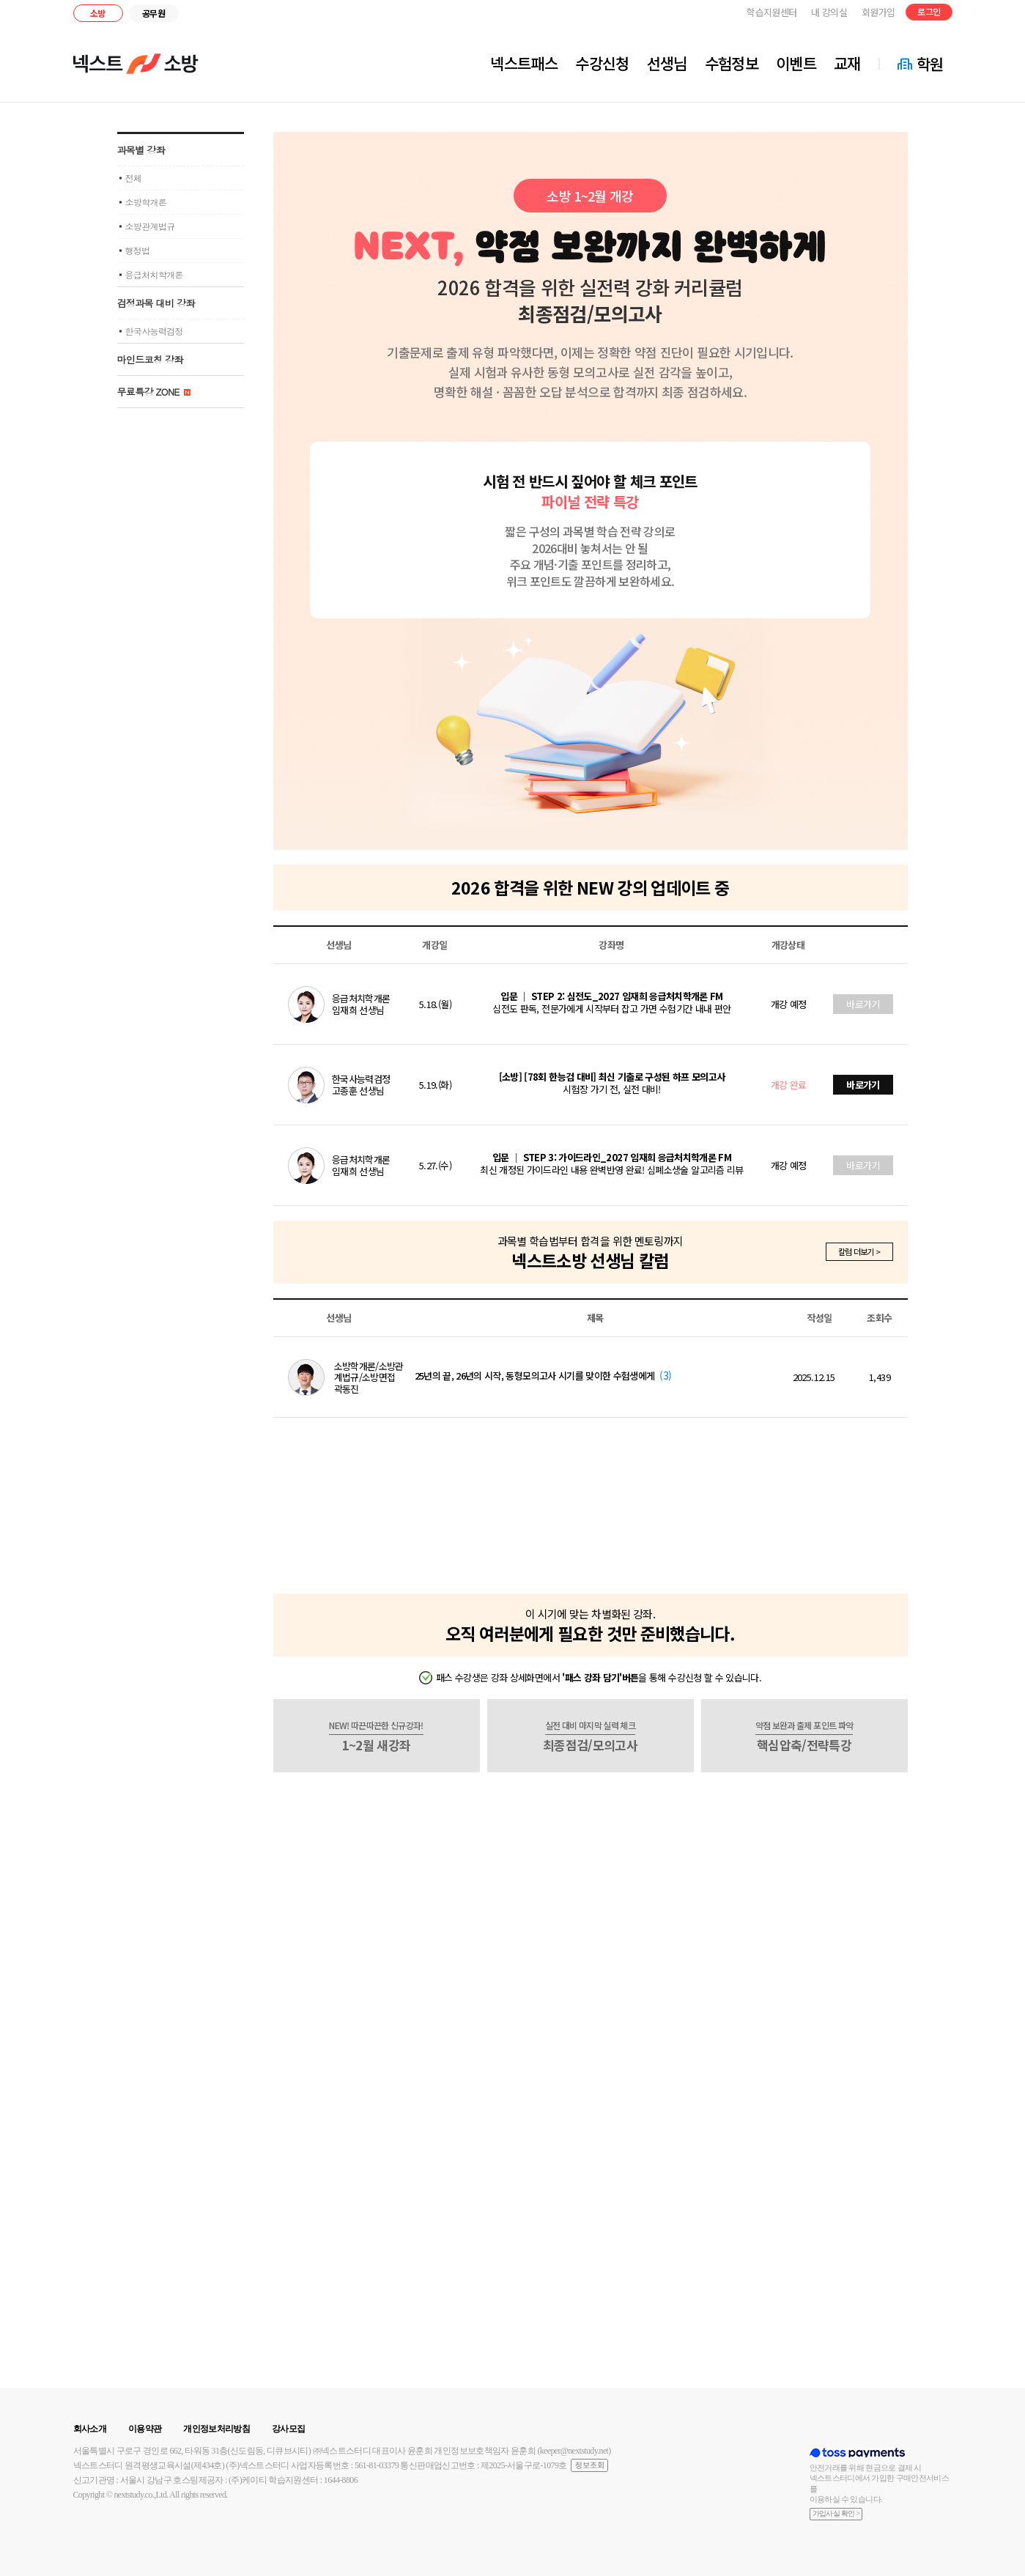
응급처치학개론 (154, 274)
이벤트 (796, 63)
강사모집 (288, 2429)
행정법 (137, 250)
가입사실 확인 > (836, 2513)
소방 (98, 13)
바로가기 (862, 1004)
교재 (847, 63)
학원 (930, 64)
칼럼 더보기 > (859, 1251)
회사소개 (89, 2429)
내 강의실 (829, 12)
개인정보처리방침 (216, 2429)
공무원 (153, 13)
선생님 (667, 63)
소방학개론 (146, 202)
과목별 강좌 (141, 150)
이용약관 (144, 2429)
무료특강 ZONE (153, 392)
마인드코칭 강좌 (150, 359)
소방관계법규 (150, 226)
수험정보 (731, 63)
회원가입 (878, 12)
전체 (133, 177)
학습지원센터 (771, 12)
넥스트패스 (524, 63)
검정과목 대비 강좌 (156, 303)
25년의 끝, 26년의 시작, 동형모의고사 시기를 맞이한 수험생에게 (535, 1376)
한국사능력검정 (154, 331)
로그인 (928, 11)
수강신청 (602, 63)
